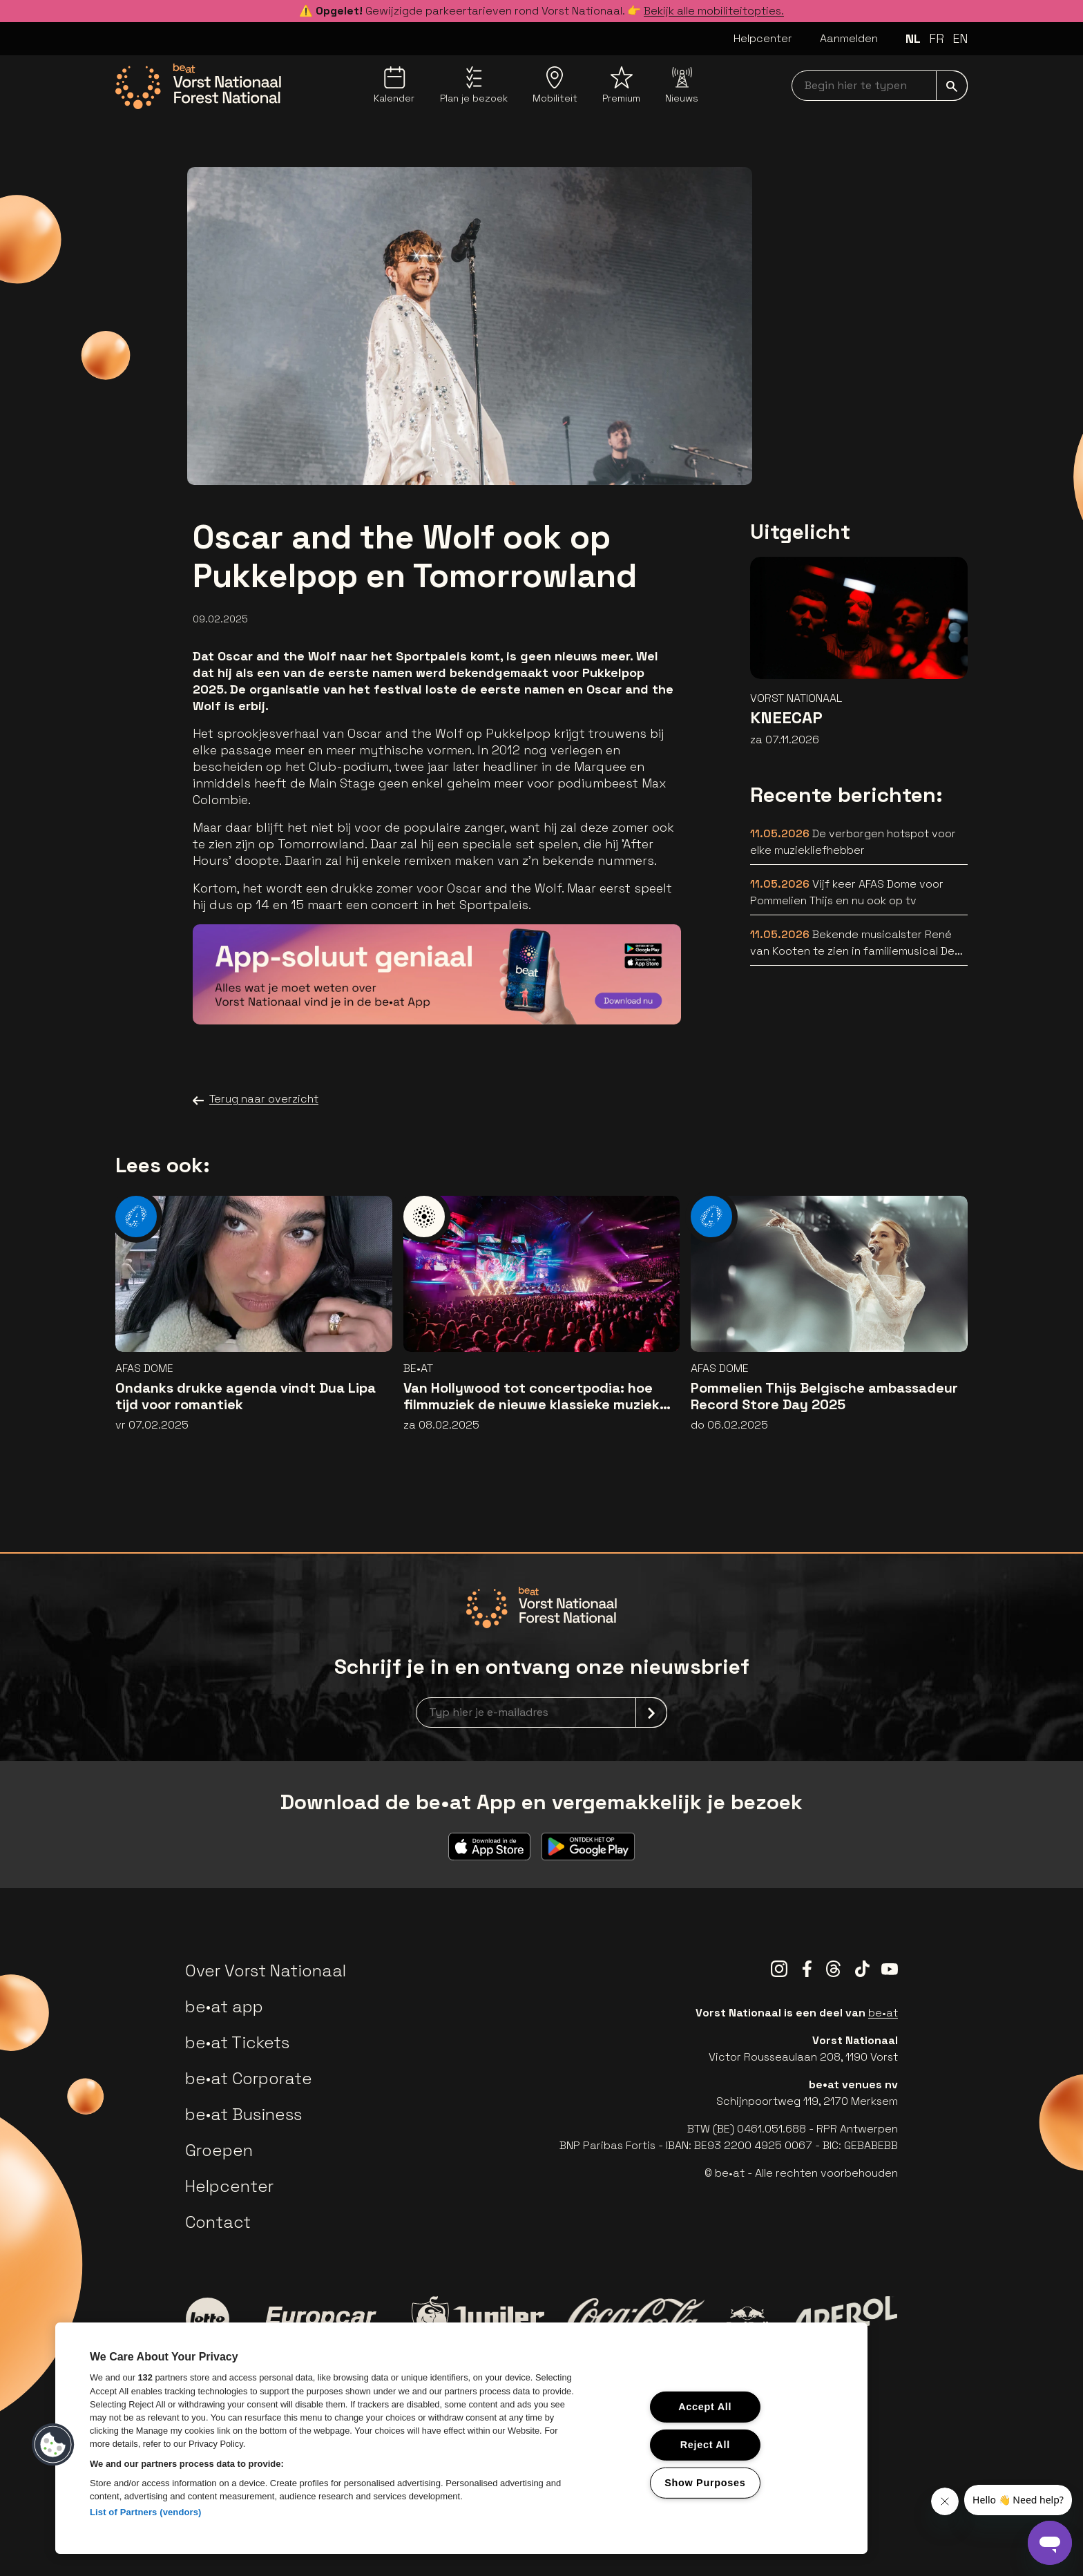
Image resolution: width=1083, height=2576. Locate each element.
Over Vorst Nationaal (265, 1970)
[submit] (952, 85)
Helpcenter (763, 38)
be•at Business (243, 2114)
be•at (883, 2012)
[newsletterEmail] (541, 1712)
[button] (53, 2445)
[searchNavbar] (880, 85)
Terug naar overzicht (255, 1099)
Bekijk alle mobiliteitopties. (714, 10)
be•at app (224, 2006)
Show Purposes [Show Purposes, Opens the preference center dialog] (704, 2482)
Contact (218, 2222)
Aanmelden (849, 38)
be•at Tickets (237, 2042)
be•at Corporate (248, 2078)
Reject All (705, 2444)
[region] (461, 2438)
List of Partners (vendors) (146, 2512)
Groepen (219, 2150)
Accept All (704, 2406)
